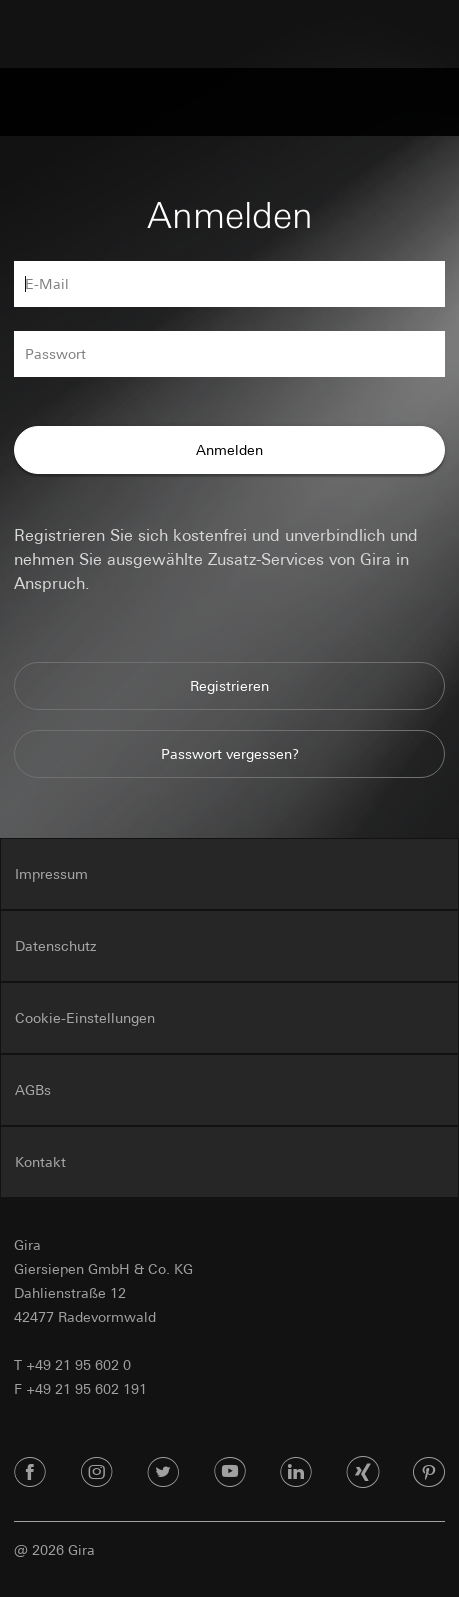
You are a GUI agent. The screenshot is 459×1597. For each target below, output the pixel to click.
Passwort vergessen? (230, 754)
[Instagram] (97, 1473)
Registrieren (229, 686)
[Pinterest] (429, 1473)
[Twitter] (163, 1473)
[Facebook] (30, 1473)
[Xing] (363, 1473)
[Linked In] (296, 1473)
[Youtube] (230, 1473)
